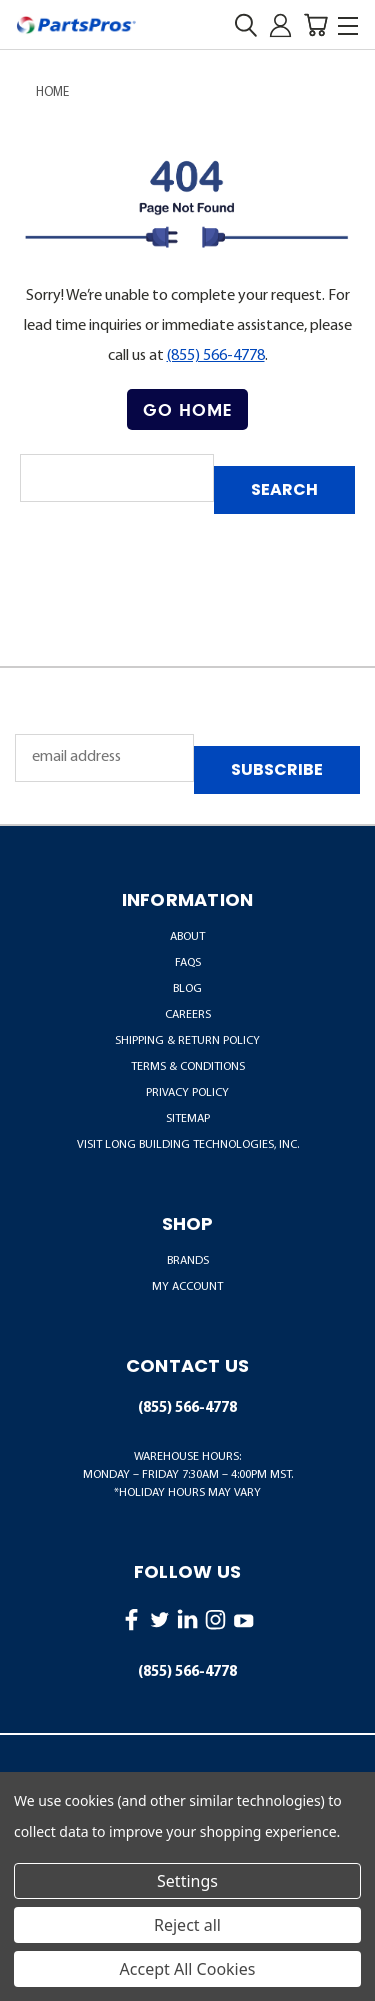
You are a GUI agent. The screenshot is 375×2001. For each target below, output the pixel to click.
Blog (187, 989)
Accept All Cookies (188, 1969)
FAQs (188, 963)
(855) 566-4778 (216, 356)
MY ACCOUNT (187, 1287)
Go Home (187, 409)
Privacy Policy (187, 1093)
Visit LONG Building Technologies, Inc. (188, 1145)
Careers (188, 1015)
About (187, 937)
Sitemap (188, 1119)
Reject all (187, 1925)
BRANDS (188, 1261)
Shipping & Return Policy (187, 1041)
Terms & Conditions (188, 1067)
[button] (187, 410)
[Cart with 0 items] (315, 25)
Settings (187, 1881)
